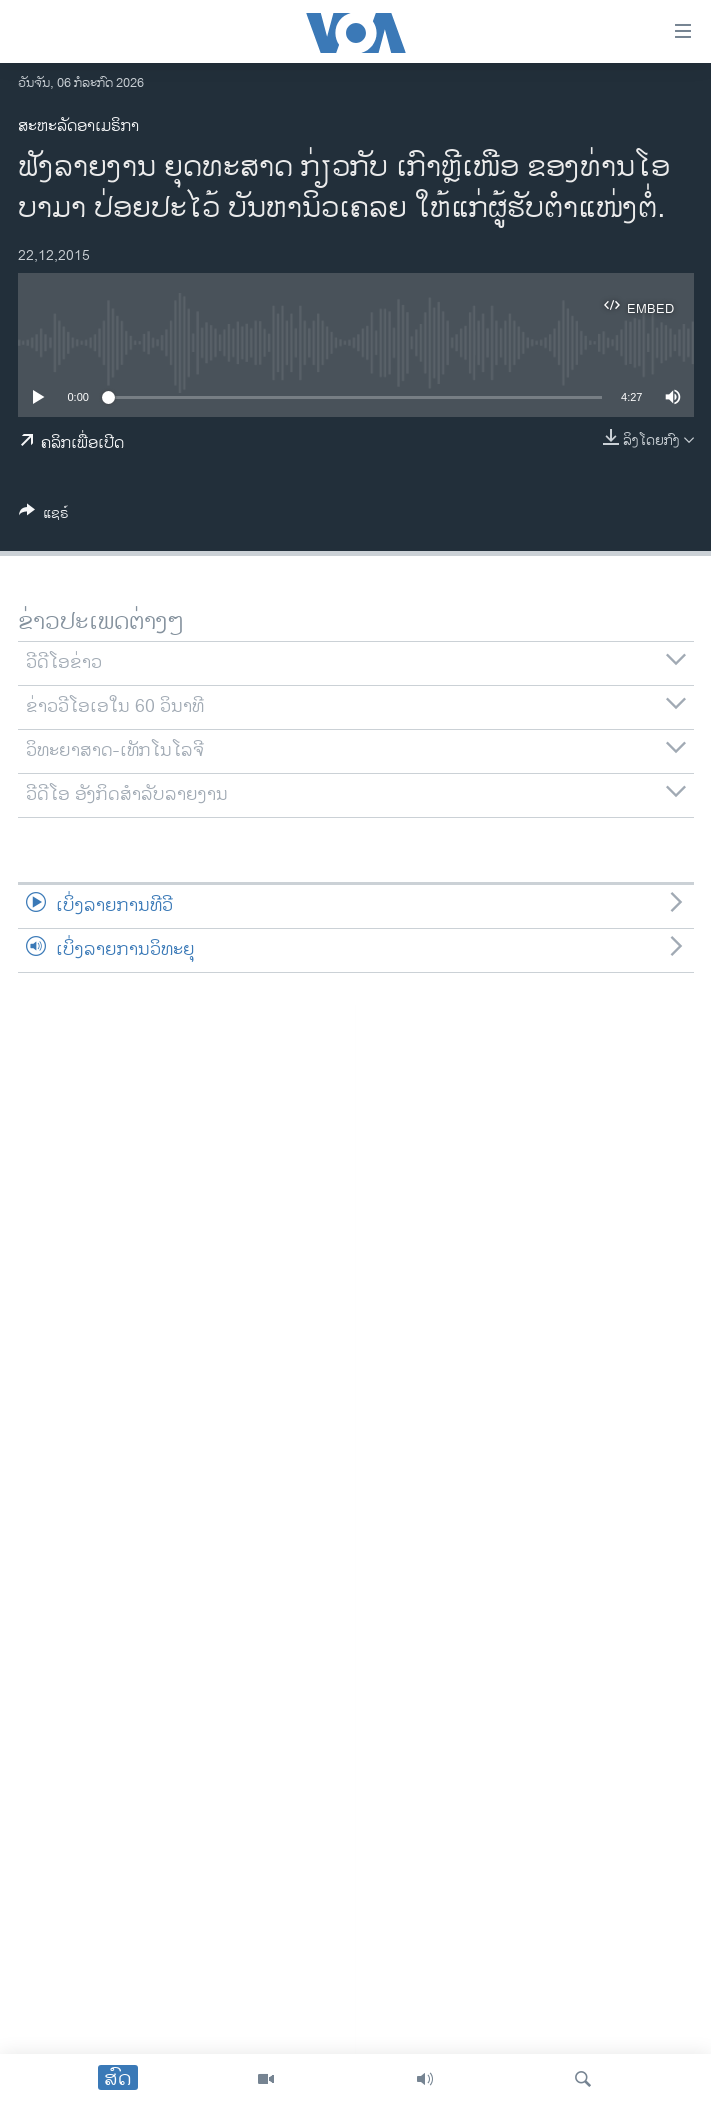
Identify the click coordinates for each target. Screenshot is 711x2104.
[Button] (44, 516)
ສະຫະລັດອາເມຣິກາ (78, 126)
